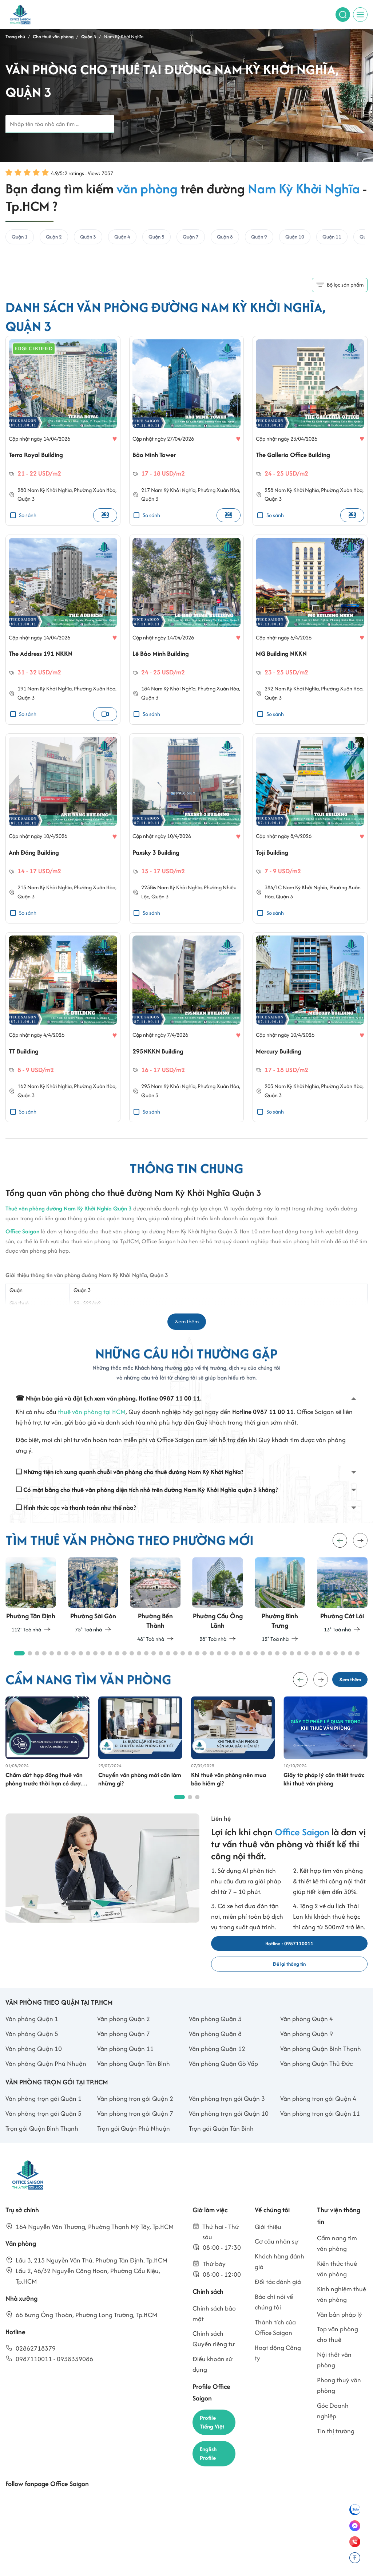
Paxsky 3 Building (159, 857)
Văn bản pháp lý (339, 2328)
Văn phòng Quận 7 (123, 2048)
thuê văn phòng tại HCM (92, 1419)
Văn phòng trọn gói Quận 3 (227, 2113)
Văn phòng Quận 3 (215, 2033)
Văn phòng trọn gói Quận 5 (43, 2127)
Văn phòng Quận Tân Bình (133, 2078)
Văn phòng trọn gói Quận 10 (229, 2127)
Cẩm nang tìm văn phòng (337, 2258)
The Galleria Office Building (300, 457)
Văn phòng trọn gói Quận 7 (135, 2127)
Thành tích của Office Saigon (275, 2342)
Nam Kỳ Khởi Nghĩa (49, 493)
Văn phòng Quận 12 (217, 2063)
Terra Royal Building (40, 457)
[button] (360, 1547)
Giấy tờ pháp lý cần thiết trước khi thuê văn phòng (324, 1788)
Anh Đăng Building (38, 857)
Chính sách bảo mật (214, 2327)
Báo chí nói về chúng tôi (274, 2316)
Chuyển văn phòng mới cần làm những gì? (135, 1788)
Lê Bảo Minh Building (165, 657)
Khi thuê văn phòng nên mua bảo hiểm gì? (230, 1788)
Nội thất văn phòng (334, 2374)
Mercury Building (282, 1057)
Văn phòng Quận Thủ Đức (316, 2078)
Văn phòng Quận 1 (31, 2033)
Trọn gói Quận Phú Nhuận (133, 2142)
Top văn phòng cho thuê (337, 2349)
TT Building (26, 1057)
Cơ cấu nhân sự (276, 2255)
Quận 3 (26, 501)
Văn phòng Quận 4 (306, 2033)
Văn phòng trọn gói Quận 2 (135, 2113)
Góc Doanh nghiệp (333, 2425)
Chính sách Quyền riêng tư (214, 2353)
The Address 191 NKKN (45, 657)
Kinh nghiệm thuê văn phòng (341, 2308)
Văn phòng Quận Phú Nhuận (45, 2078)
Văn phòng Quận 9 (306, 2048)
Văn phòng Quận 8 (215, 2048)
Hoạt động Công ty (278, 2367)
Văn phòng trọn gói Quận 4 (318, 2113)
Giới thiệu (268, 2240)
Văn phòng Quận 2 (123, 2033)
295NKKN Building (161, 1057)
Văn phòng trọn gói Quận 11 (320, 2127)
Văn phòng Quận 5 (31, 2048)
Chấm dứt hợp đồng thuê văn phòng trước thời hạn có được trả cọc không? (45, 1789)
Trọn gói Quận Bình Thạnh (41, 2142)
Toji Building (275, 857)
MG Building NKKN (285, 657)
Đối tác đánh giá (278, 2296)
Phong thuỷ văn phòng (339, 2400)
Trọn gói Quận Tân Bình (221, 2142)
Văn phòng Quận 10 (33, 2063)
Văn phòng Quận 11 (125, 2063)
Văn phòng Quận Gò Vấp (223, 2078)
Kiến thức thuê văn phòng (337, 2283)
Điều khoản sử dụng (213, 2378)
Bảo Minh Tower (157, 457)
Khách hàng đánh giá (279, 2276)
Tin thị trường (335, 2445)
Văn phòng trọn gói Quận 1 (43, 2113)
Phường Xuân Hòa (94, 493)
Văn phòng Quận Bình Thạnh (320, 2063)
